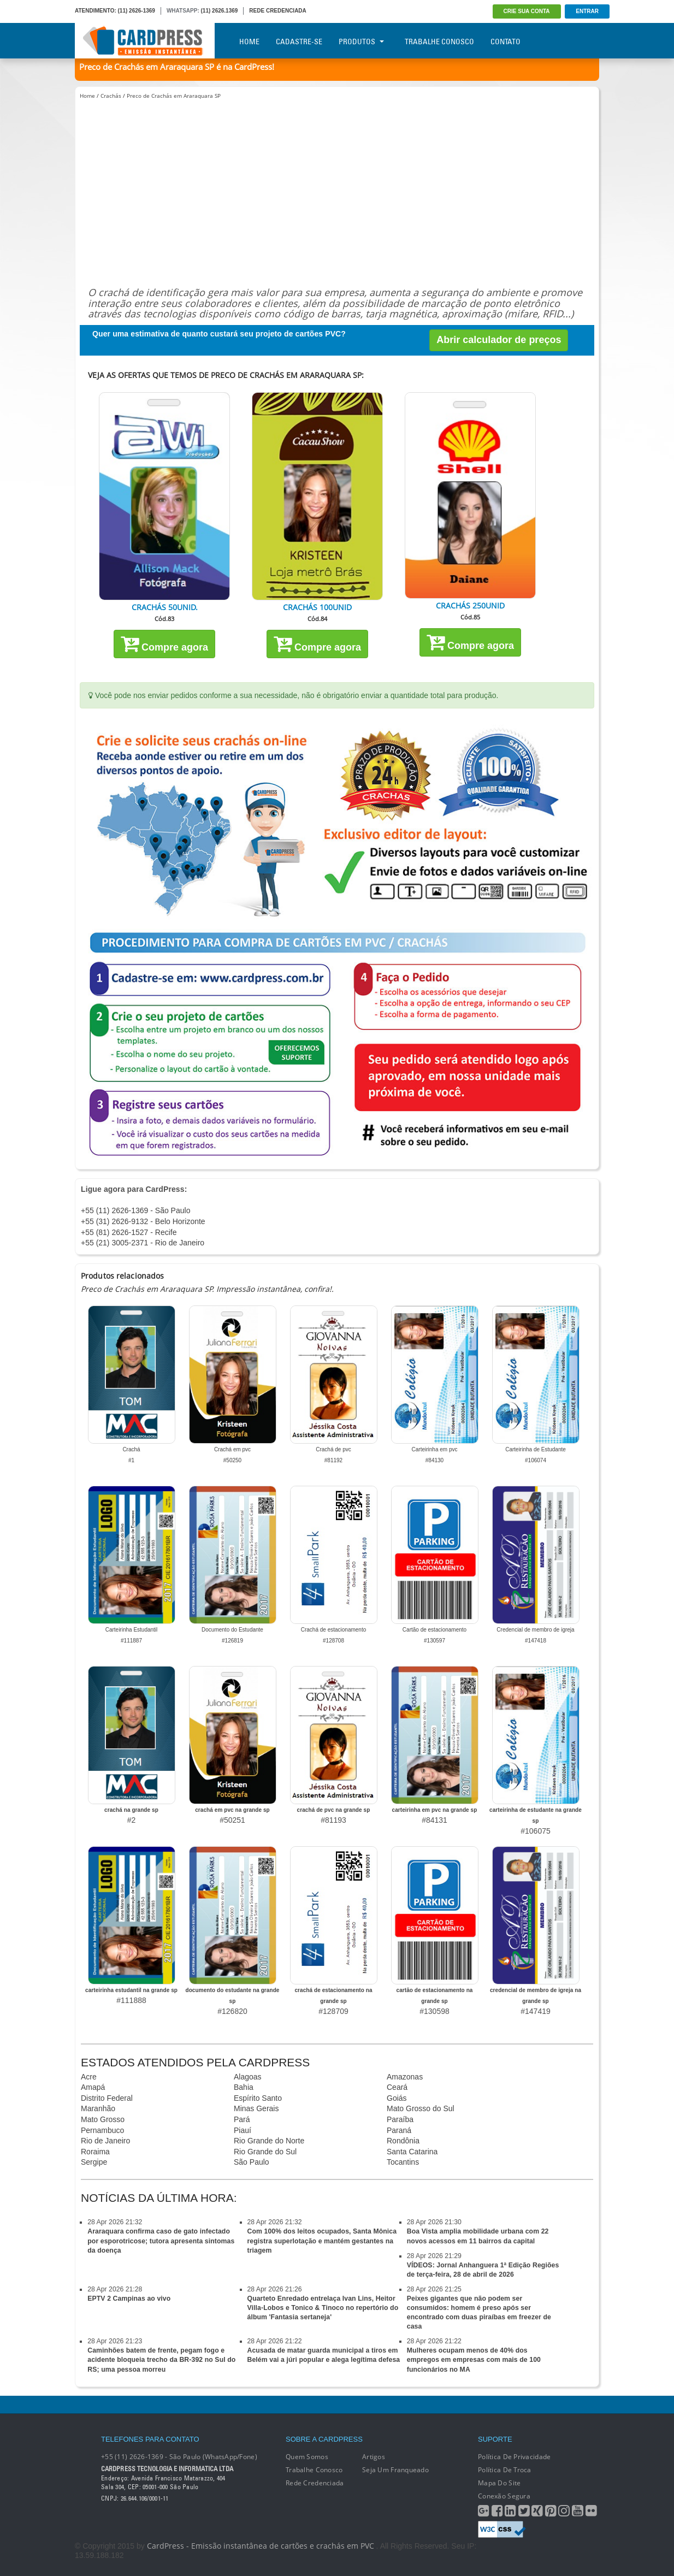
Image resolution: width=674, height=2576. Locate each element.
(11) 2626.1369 (219, 11)
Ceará (397, 2087)
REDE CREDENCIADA (277, 11)
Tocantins (403, 2162)
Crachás (110, 95)
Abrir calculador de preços (498, 339)
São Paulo (251, 2162)
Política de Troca (504, 2469)
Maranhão (98, 2108)
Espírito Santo (258, 2098)
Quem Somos (307, 2456)
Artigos (373, 2456)
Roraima (95, 2151)
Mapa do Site (499, 2483)
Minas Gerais (256, 2108)
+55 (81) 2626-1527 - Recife (129, 1232)
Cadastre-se (299, 41)
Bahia (243, 2087)
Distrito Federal (107, 2098)
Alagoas (248, 2076)
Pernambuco (102, 2130)
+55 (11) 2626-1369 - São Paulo (135, 1210)
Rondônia (403, 2140)
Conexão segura (504, 2496)
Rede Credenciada (315, 2483)
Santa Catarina (412, 2151)
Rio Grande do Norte (269, 2140)
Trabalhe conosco (314, 2469)
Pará (242, 2119)
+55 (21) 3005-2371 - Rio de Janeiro (142, 1242)
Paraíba (400, 2119)
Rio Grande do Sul (265, 2151)
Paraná (399, 2130)
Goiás (397, 2098)
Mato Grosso (103, 2119)
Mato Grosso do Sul (420, 2108)
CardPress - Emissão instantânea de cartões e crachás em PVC (260, 2545)
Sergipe (94, 2162)
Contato (505, 41)
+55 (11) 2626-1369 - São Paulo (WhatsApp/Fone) (179, 2456)
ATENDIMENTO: (95, 11)
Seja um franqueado (395, 2469)
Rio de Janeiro (105, 2140)
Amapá (93, 2087)
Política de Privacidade (514, 2456)
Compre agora (164, 643)
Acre (89, 2076)
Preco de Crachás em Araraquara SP (174, 95)
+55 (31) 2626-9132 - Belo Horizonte (143, 1221)
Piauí (242, 2130)
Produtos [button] (361, 41)
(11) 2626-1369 (136, 11)
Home (249, 41)
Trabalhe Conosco (439, 41)
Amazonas (405, 2076)
